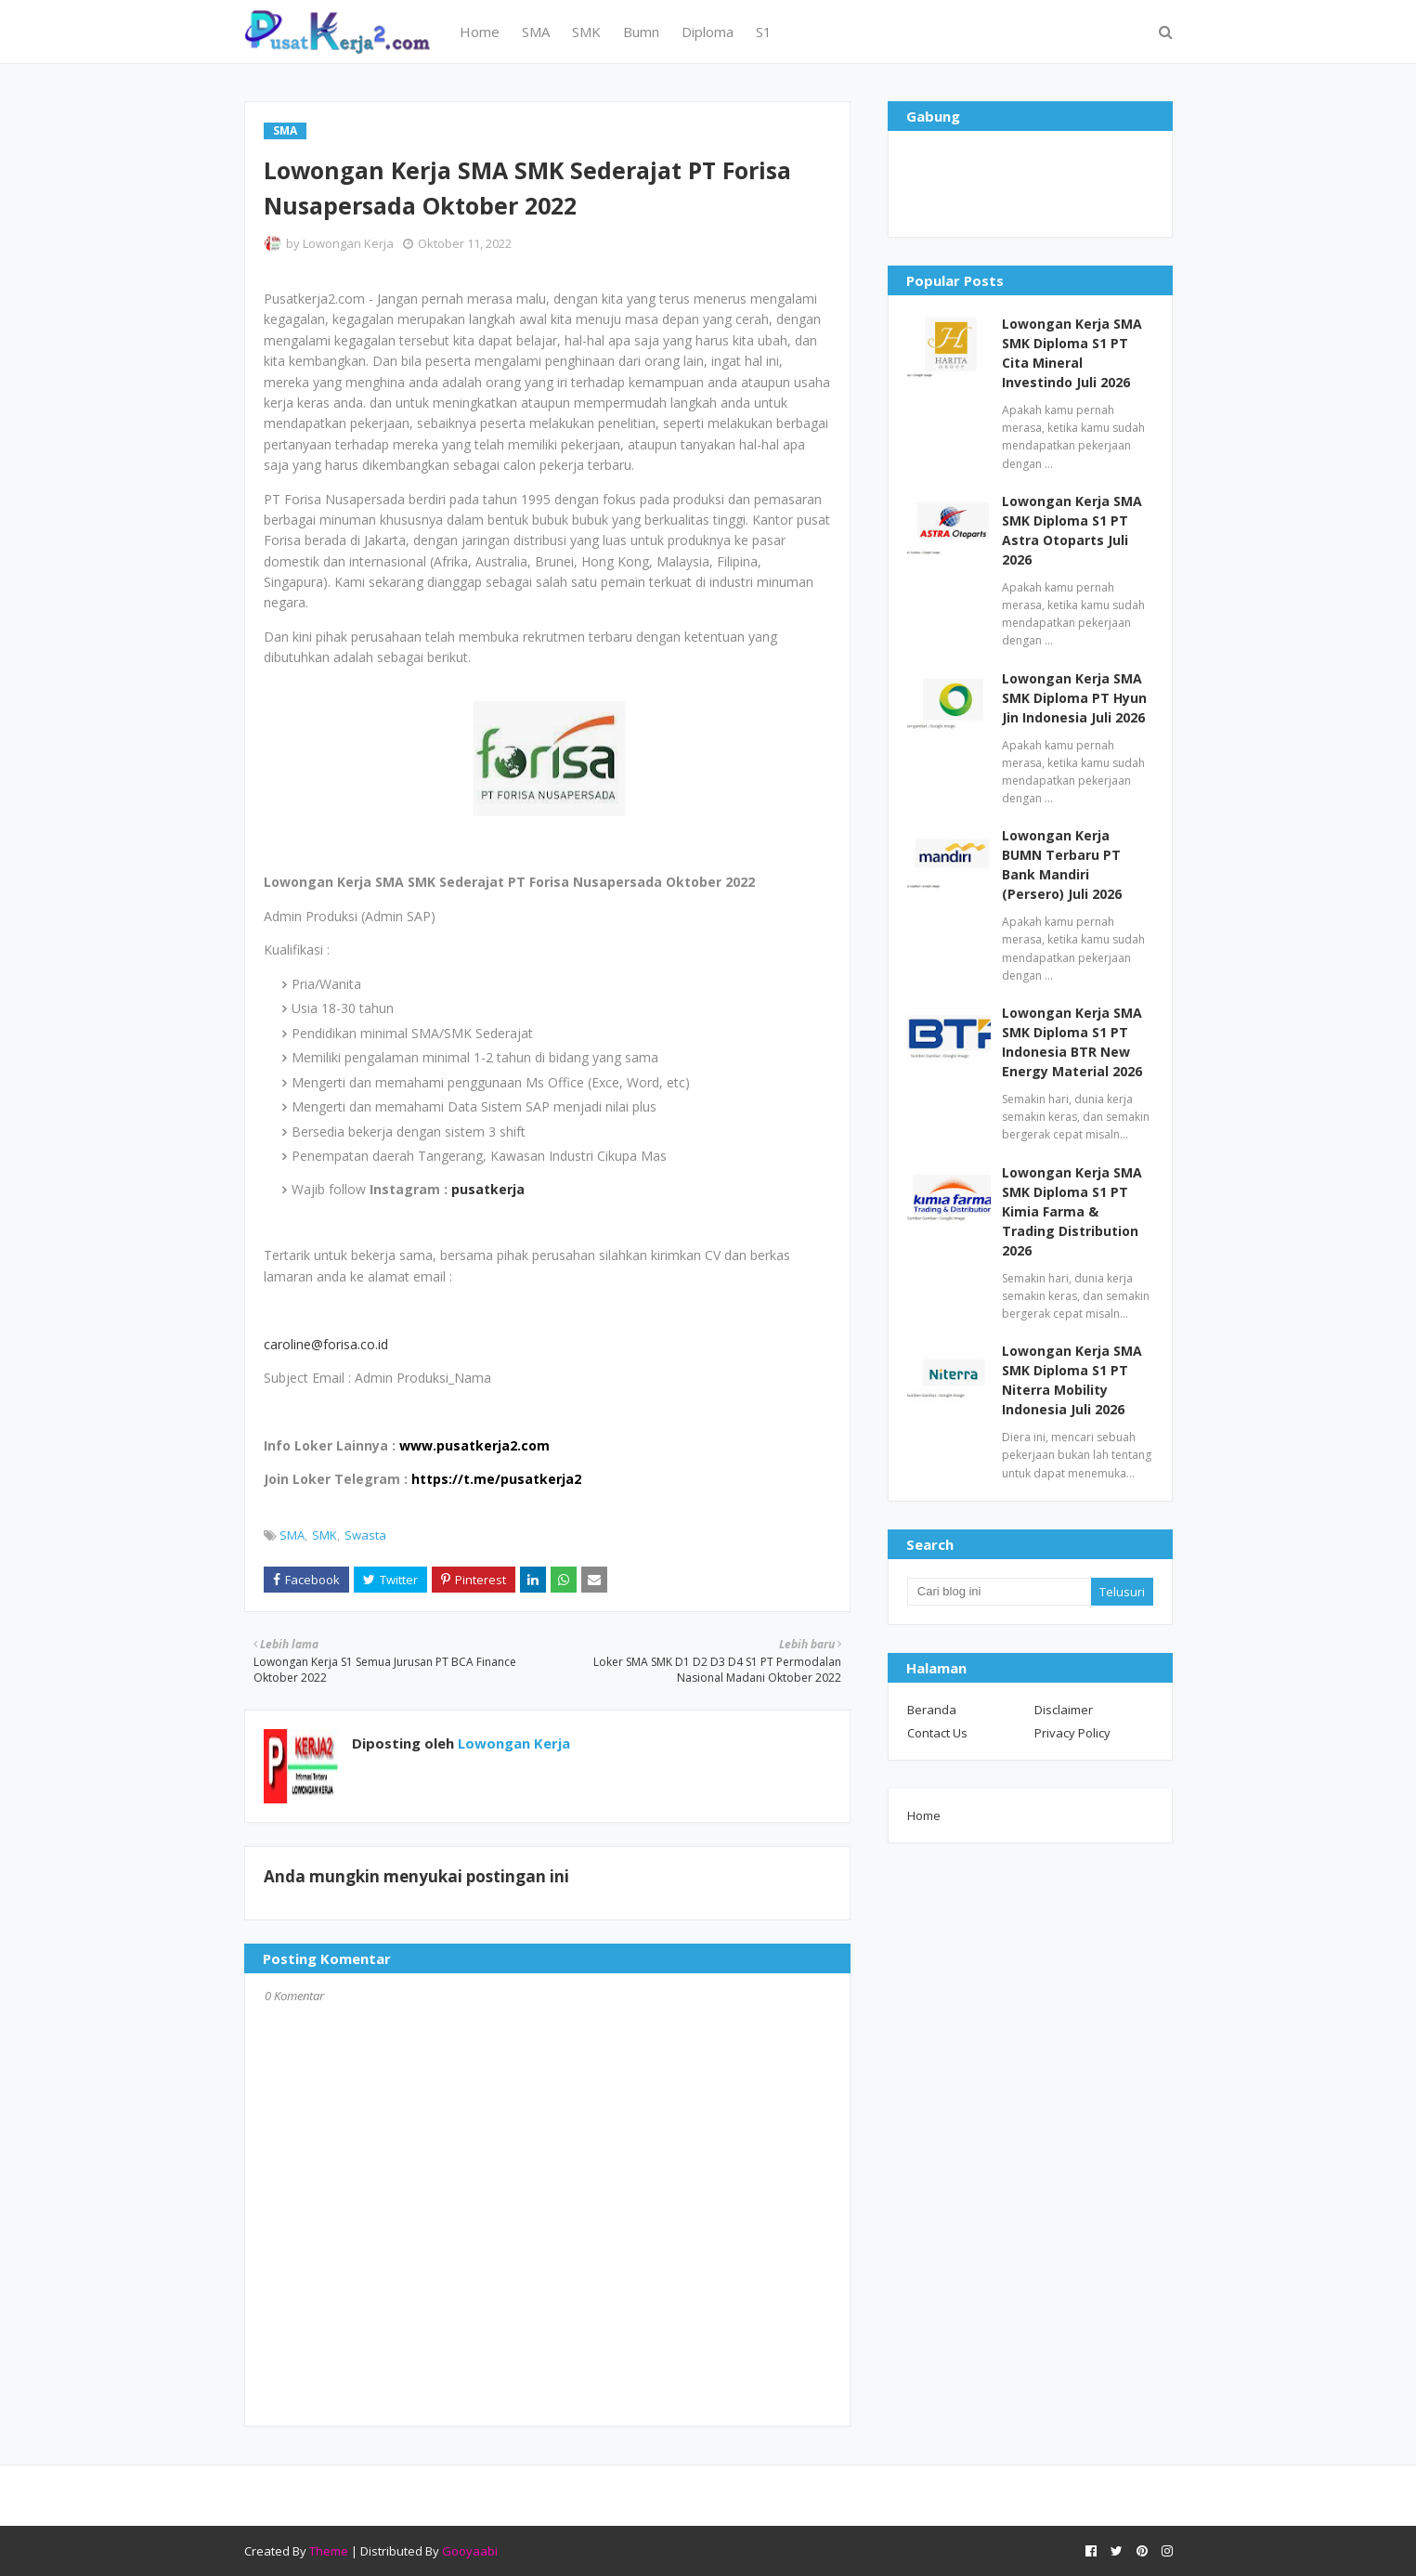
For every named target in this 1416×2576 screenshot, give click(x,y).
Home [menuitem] (480, 31)
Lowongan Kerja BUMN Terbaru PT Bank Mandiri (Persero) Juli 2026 (1062, 864)
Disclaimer (1063, 1709)
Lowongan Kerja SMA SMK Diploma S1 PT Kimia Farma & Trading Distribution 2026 (1072, 1211)
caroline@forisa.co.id (326, 1344)
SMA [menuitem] (536, 31)
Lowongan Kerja (348, 243)
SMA (292, 1535)
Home (924, 1815)
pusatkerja (488, 1189)
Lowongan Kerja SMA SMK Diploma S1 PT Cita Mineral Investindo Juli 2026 (1072, 353)
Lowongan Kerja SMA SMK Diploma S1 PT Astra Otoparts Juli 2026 (1072, 530)
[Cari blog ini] (999, 1592)
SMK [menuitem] (586, 31)
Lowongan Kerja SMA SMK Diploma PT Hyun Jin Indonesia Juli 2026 (1074, 698)
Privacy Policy (1072, 1732)
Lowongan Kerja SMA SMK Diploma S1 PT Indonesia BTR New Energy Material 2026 (1072, 1042)
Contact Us (937, 1732)
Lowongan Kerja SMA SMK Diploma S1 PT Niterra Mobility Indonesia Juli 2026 (1072, 1380)
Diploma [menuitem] (708, 31)
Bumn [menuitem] (641, 31)
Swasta (365, 1535)
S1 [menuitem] (764, 31)
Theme (328, 2551)
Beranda (931, 1709)
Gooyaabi (470, 2551)
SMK (324, 1535)
